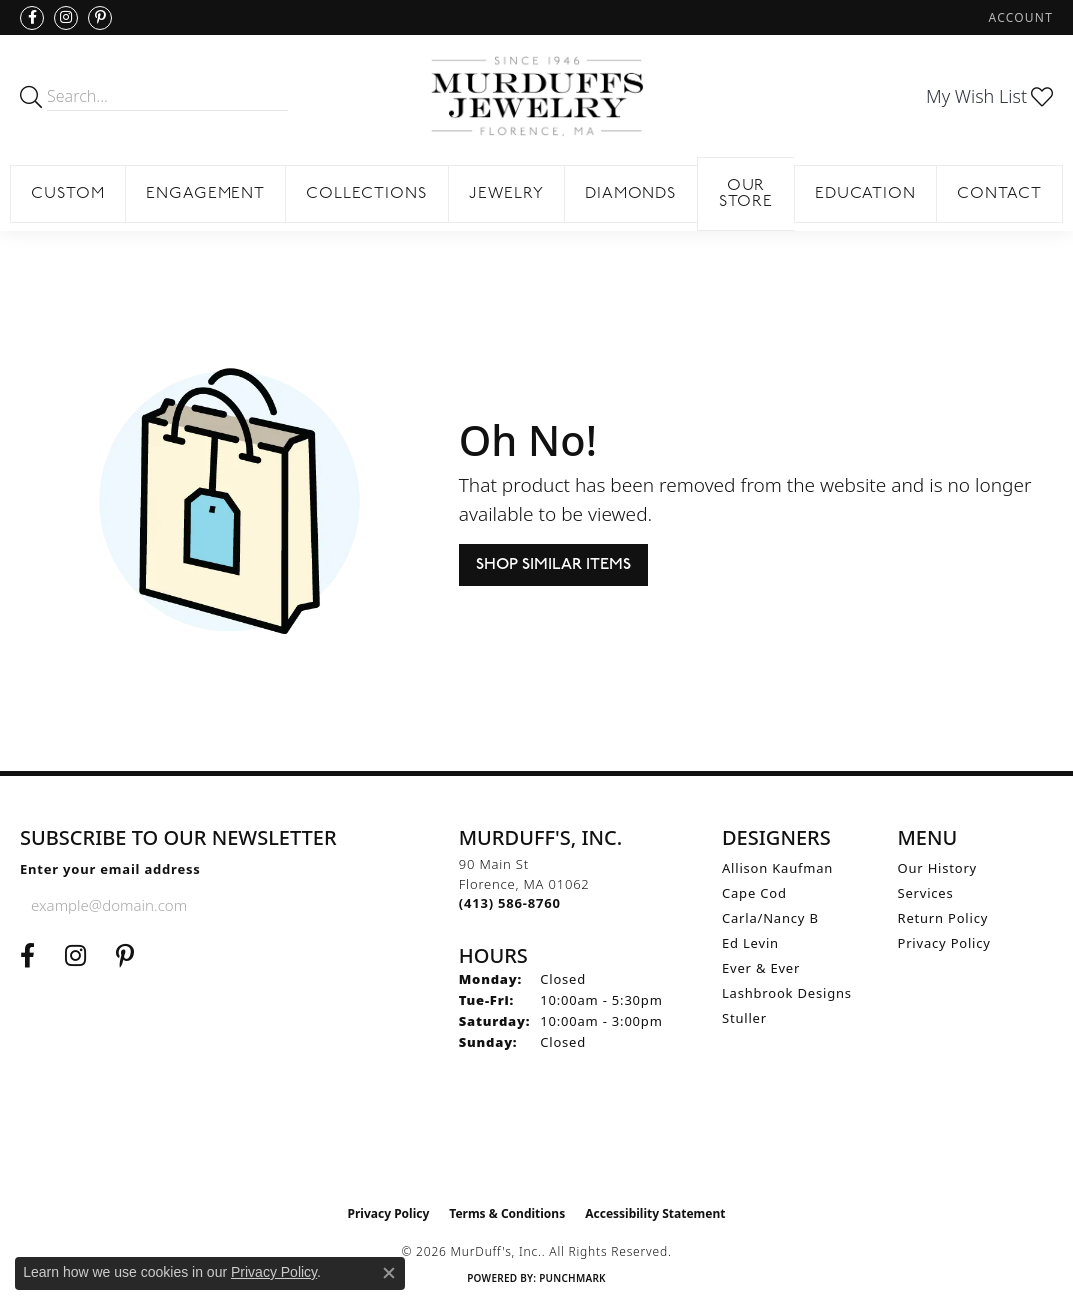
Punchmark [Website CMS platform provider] (572, 1278)
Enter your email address (110, 869)
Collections (367, 194)
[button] (1019, 17)
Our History (938, 868)
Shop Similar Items (553, 564)
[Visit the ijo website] (536, 1145)
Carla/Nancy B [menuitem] (770, 918)
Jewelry (506, 194)
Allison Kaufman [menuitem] (777, 868)
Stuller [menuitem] (744, 1018)
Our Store (746, 194)
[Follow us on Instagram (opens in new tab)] (66, 18)
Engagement (206, 194)
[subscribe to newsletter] (244, 905)
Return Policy (943, 918)
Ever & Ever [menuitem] (761, 968)
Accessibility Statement (655, 1213)
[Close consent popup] (389, 1273)
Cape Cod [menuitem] (754, 893)
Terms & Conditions (507, 1213)
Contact (999, 194)
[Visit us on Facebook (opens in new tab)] (32, 18)
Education (866, 194)
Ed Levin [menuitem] (750, 943)
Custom (68, 194)
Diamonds (631, 194)
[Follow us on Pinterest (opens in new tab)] (100, 18)
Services (926, 893)
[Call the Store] (510, 903)
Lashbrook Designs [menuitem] (787, 993)
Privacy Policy (944, 943)
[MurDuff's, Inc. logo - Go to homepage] (536, 96)
